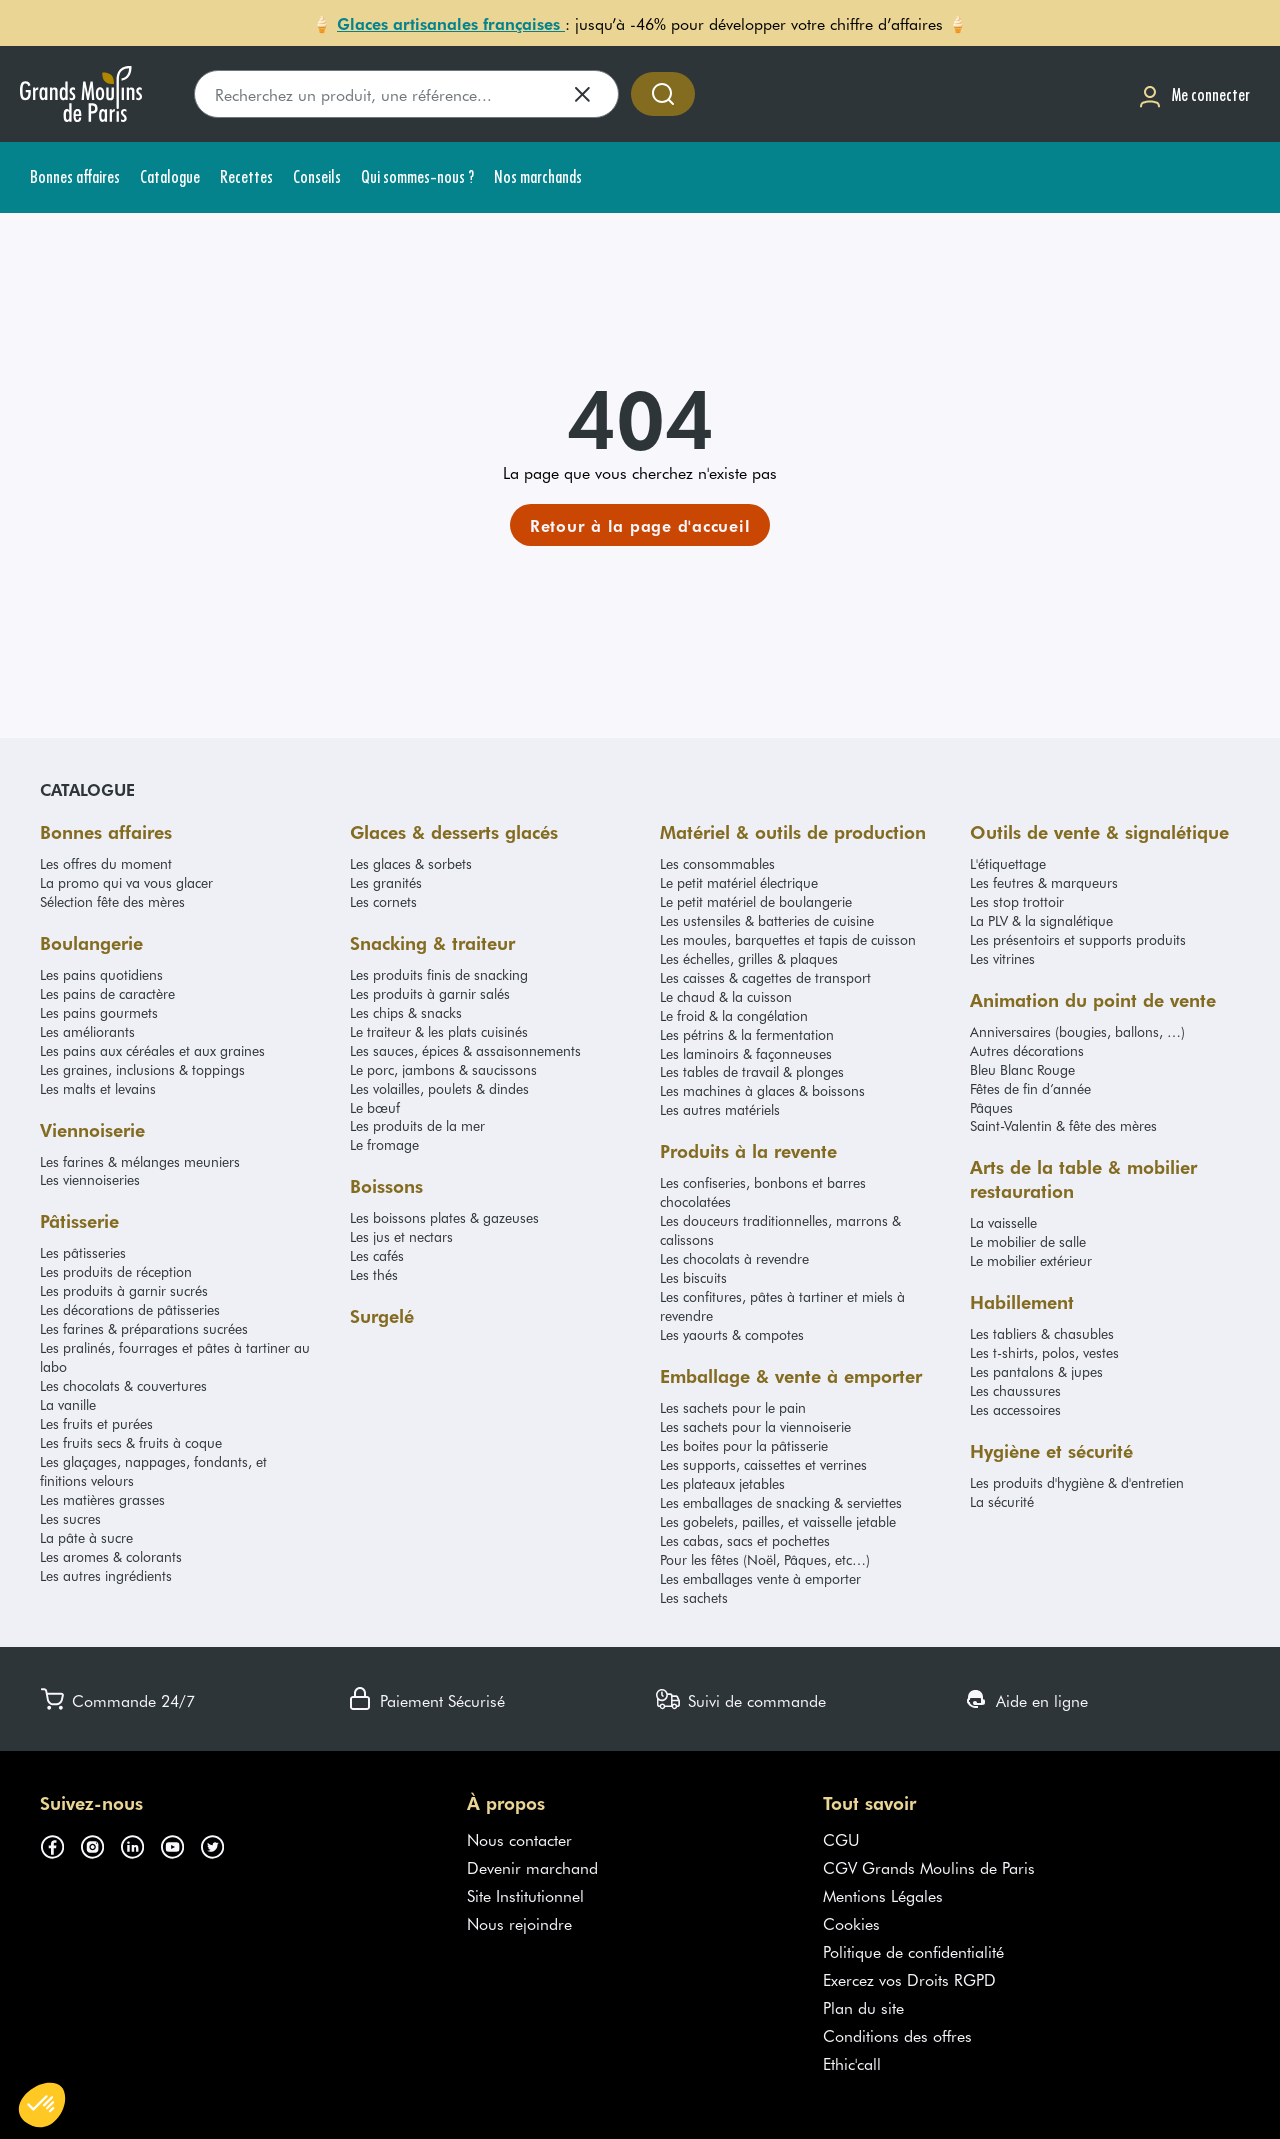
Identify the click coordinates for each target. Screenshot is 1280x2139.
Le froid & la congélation (734, 1015)
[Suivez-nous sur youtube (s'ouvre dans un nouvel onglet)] (180, 1843)
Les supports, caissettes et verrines (763, 1464)
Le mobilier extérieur (1031, 1260)
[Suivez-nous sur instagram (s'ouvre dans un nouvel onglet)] (100, 1843)
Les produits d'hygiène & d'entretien (1077, 1482)
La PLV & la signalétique (1041, 920)
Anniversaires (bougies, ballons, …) (1077, 1031)
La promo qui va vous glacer (126, 882)
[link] (640, 525)
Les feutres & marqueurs (1044, 882)
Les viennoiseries (90, 1179)
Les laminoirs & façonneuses (746, 1053)
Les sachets (694, 1597)
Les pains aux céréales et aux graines (152, 1050)
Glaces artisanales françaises (451, 23)
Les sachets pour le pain (733, 1407)
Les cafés (377, 1255)
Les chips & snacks (406, 1012)
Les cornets (383, 901)
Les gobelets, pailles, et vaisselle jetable (778, 1521)
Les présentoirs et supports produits (1078, 939)
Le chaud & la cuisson (726, 996)
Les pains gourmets (99, 1012)
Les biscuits (693, 1277)
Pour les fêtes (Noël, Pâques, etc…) (765, 1559)
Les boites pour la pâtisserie (744, 1445)
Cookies (851, 1923)
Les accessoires (1015, 1409)
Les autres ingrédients (106, 1575)
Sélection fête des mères (112, 901)
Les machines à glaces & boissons (762, 1090)
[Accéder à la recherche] (663, 94)
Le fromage (384, 1144)
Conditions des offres (897, 2035)
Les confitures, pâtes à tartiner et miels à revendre (782, 1306)
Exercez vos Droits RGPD (909, 1979)
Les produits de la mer (417, 1125)
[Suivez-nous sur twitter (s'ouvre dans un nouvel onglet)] (220, 1843)
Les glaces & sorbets (411, 863)
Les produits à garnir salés (430, 993)
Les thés (374, 1274)
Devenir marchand (532, 1867)
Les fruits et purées (96, 1423)
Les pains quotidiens (101, 974)
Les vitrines (1002, 958)
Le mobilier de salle (1028, 1241)
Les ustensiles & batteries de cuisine (767, 920)
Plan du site (863, 2007)
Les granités (386, 882)
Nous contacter (519, 1839)
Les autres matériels (720, 1109)
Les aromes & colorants (111, 1556)
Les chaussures (1015, 1390)
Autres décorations (1027, 1050)
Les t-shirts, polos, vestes (1044, 1352)
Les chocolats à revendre (734, 1258)
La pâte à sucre (86, 1537)
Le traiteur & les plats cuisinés (439, 1031)
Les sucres (70, 1518)
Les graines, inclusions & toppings (142, 1069)
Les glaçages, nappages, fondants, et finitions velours (153, 1471)
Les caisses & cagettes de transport (765, 977)
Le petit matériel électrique (739, 882)
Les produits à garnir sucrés (124, 1290)
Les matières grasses (102, 1499)
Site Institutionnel (525, 1895)
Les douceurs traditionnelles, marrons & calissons (780, 1230)
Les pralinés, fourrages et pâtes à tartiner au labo (175, 1357)
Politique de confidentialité (913, 1951)
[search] (406, 94)
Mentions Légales (883, 1895)
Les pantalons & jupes (1036, 1371)
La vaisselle (1003, 1222)
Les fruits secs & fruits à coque (131, 1442)
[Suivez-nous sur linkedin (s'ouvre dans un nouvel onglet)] (140, 1843)
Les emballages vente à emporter (760, 1578)
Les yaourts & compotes (732, 1334)
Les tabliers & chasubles (1042, 1333)
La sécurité (1002, 1501)
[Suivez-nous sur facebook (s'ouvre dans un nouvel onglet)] (60, 1843)
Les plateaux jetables (722, 1483)
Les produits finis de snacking (439, 974)
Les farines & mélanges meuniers (140, 1161)
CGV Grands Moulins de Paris (929, 1867)
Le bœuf (375, 1107)
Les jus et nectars (401, 1236)
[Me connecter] (1194, 94)
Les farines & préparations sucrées (144, 1328)
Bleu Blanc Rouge (1022, 1069)
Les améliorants (87, 1031)
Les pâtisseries (83, 1252)
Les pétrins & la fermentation (747, 1034)
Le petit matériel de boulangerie (756, 901)
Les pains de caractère (107, 993)
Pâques (991, 1107)
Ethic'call (852, 2063)
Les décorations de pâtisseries (130, 1309)
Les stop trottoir (1017, 901)
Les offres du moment (106, 863)
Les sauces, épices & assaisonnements (465, 1050)
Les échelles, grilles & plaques (749, 958)
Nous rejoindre (519, 1923)
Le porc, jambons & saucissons (443, 1069)
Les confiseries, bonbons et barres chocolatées (763, 1192)
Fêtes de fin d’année (1030, 1088)
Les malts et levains (98, 1088)
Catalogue (87, 789)
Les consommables (717, 863)
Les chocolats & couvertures (123, 1385)
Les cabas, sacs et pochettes (745, 1540)
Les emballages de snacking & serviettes (781, 1502)
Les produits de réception (116, 1271)
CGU (841, 1839)
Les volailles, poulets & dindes (439, 1088)
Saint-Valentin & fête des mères (1063, 1125)
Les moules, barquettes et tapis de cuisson (788, 939)
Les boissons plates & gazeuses (444, 1217)
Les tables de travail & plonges (752, 1071)
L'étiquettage (1008, 863)
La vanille (68, 1404)
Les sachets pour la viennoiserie (755, 1426)
